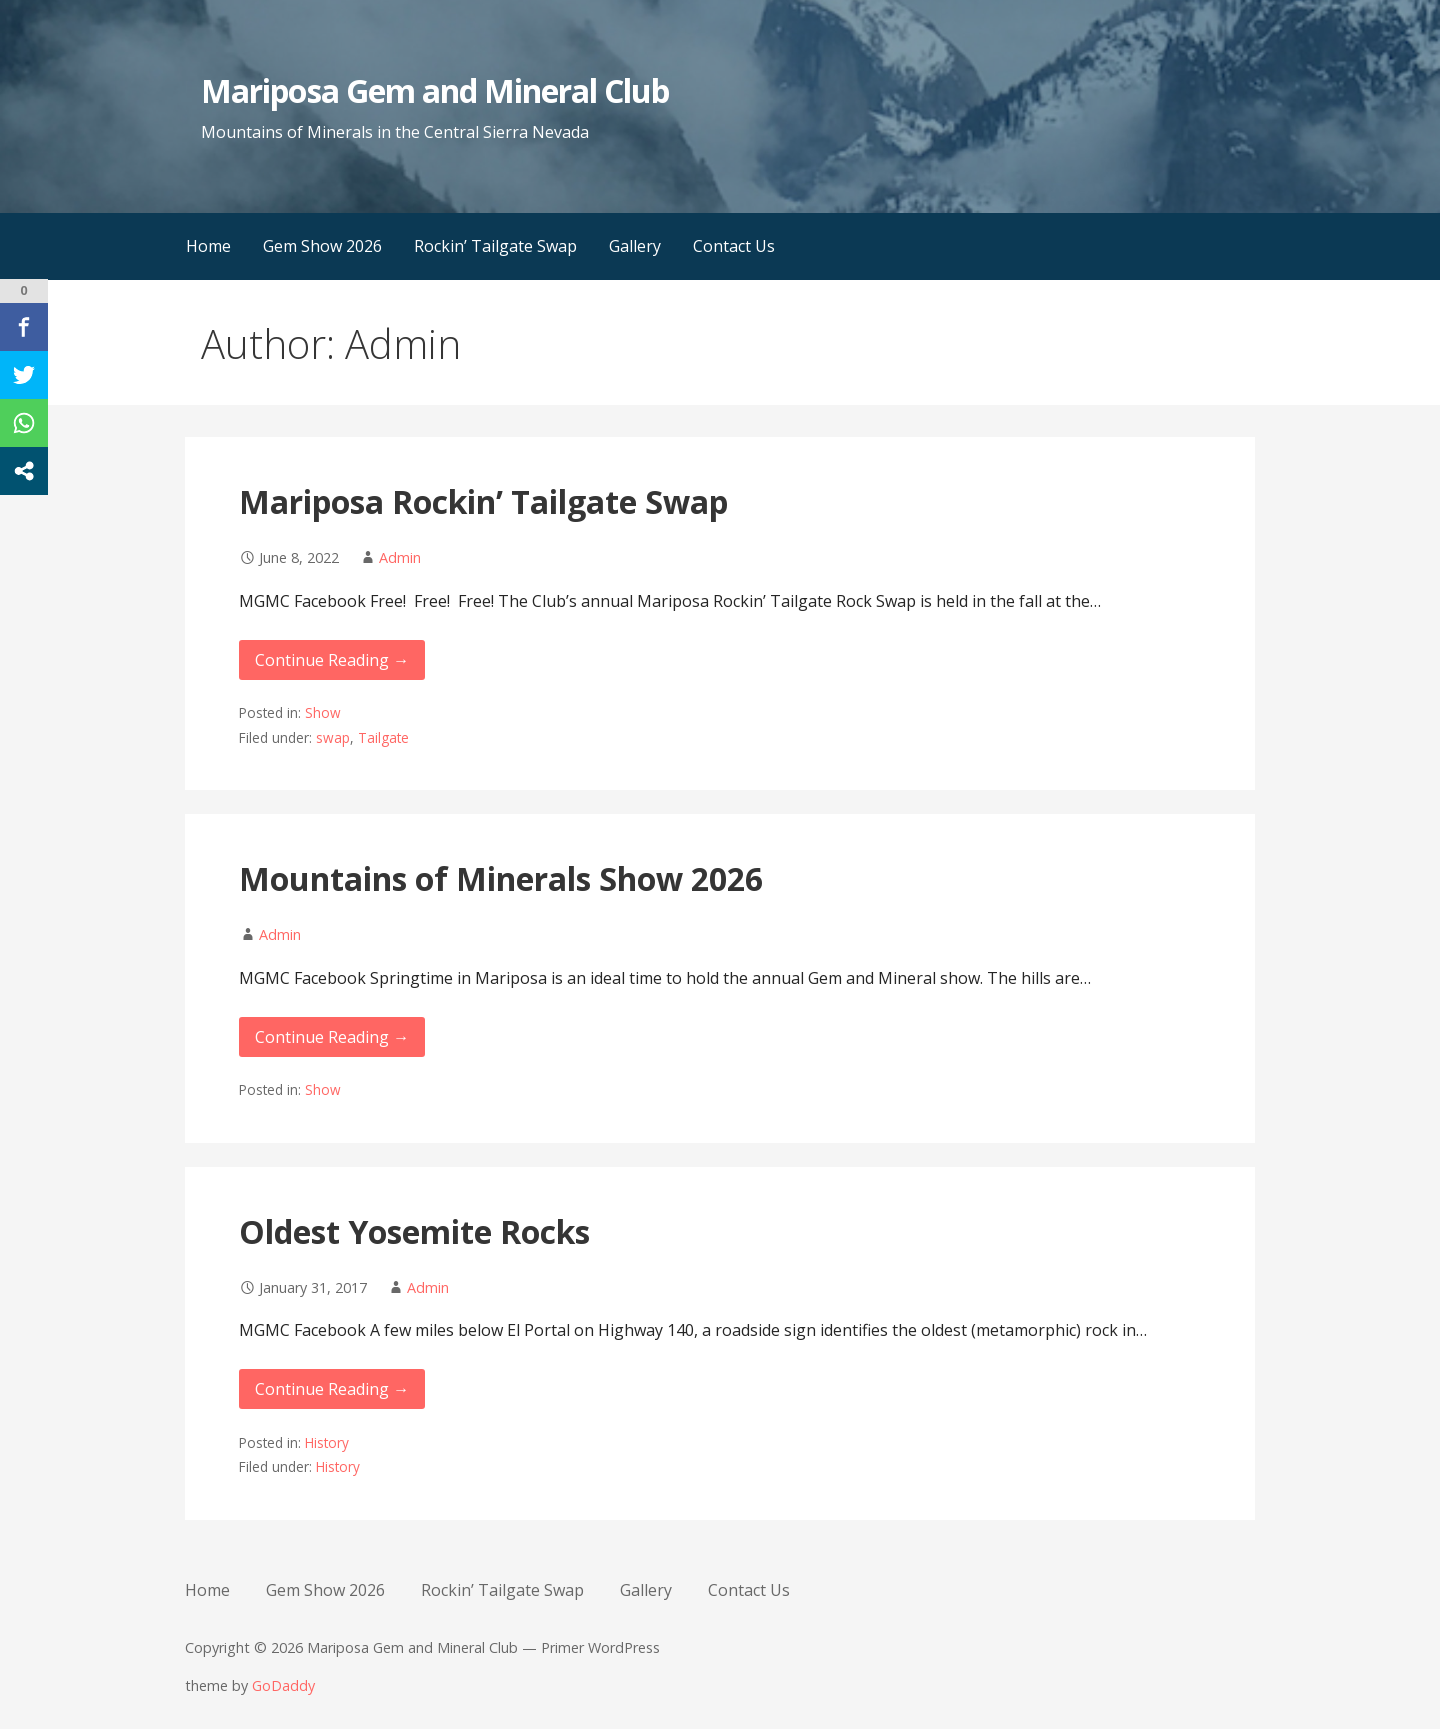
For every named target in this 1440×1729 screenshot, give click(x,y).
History (327, 1442)
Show (323, 712)
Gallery (635, 246)
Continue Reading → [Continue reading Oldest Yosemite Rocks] (332, 1389)
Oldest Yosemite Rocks (414, 1231)
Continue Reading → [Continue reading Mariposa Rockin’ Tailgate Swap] (332, 660)
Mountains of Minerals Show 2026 (501, 878)
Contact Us (734, 246)
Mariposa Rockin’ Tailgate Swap (483, 501)
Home (208, 246)
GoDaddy (283, 1685)
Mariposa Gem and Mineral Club (435, 90)
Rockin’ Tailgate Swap (495, 246)
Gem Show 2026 (322, 246)
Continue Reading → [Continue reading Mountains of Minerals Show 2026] (332, 1037)
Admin (400, 557)
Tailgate (383, 737)
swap (333, 737)
